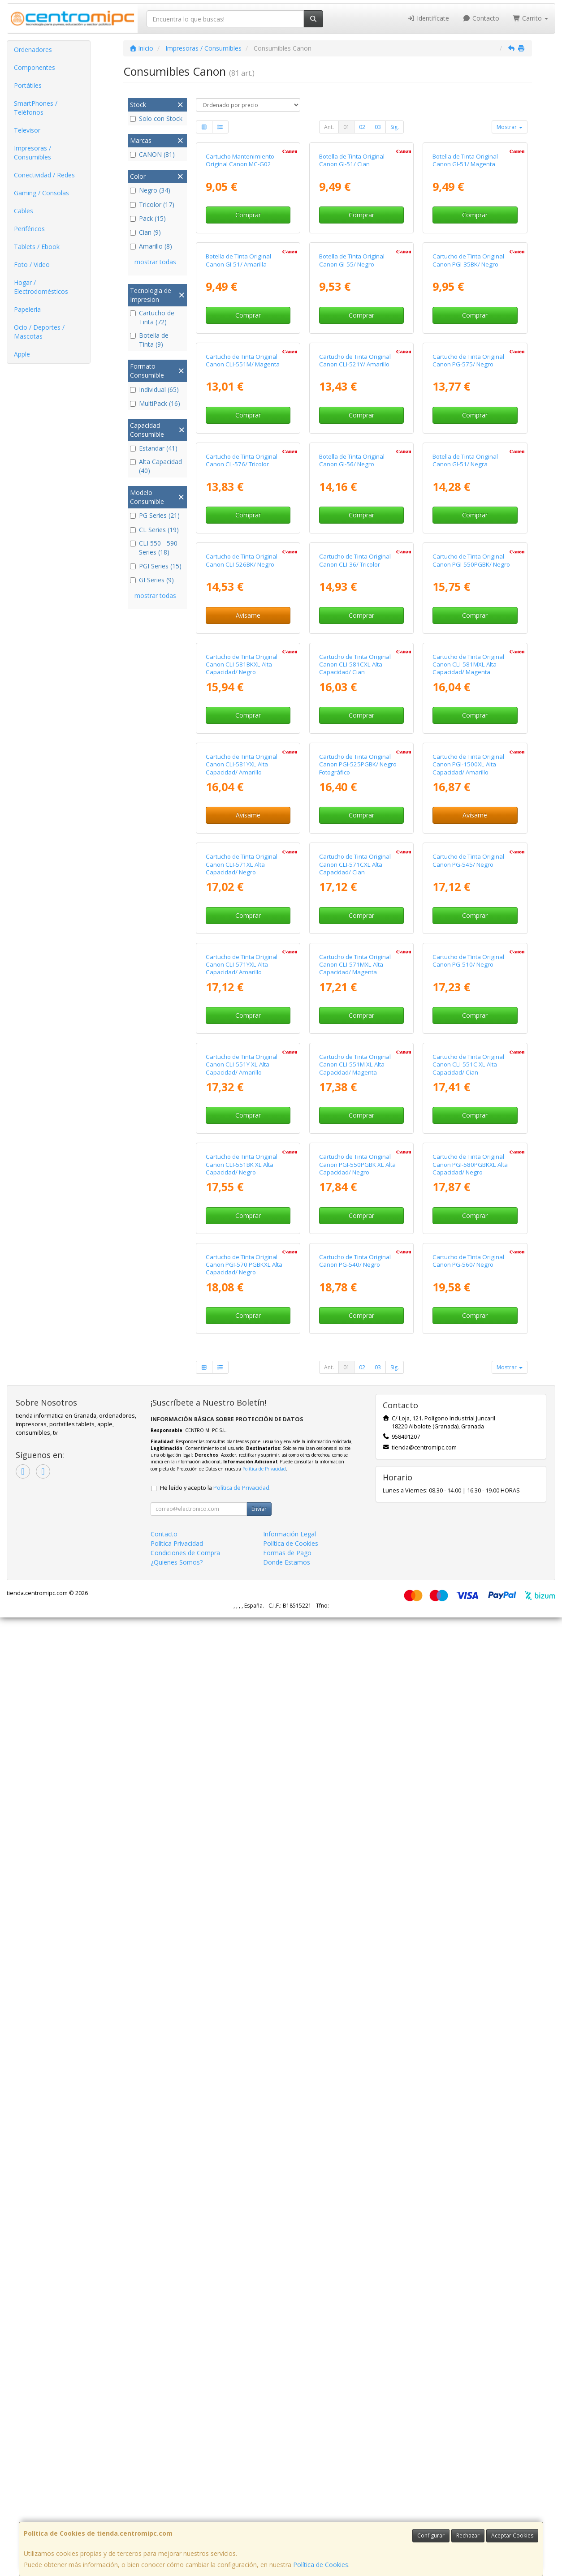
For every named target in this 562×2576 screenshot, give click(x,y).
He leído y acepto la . (215, 2446)
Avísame (248, 1015)
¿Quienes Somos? (177, 2520)
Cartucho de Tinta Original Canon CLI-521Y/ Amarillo (355, 600)
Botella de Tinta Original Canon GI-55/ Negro (352, 420)
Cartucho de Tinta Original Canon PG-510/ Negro (468, 1679)
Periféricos (29, 228)
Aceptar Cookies (512, 2535)
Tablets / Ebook (37, 246)
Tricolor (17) (152, 204)
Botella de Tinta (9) (149, 339)
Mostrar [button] (510, 127)
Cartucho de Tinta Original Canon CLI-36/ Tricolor (355, 960)
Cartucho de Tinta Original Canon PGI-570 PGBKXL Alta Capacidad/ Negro (244, 2224)
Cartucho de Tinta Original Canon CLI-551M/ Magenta (243, 600)
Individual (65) (154, 389)
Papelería (27, 309)
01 (346, 127)
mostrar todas (155, 262)
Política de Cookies (320, 2564)
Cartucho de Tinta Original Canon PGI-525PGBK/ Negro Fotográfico (358, 1324)
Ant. (329, 127)
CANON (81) (152, 154)
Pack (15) (148, 218)
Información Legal (289, 2492)
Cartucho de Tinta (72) (152, 317)
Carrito (531, 18)
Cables (23, 210)
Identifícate (428, 18)
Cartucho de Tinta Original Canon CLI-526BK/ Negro (241, 960)
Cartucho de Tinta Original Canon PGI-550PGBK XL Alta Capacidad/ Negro (357, 2044)
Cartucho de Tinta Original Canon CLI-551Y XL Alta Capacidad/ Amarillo (241, 1863)
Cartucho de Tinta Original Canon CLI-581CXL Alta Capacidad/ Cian (355, 1144)
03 (378, 127)
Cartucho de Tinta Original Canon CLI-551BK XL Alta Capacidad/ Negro (241, 2044)
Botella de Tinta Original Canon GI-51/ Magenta (465, 240)
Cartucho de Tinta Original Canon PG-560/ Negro (468, 2220)
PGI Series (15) (156, 566)
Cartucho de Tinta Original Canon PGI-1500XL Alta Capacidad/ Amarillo (468, 1324)
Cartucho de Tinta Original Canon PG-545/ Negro (468, 1500)
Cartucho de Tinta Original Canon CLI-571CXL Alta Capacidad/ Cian (355, 1504)
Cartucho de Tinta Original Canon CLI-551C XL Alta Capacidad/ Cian (468, 1863)
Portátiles (28, 85)
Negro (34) (150, 190)
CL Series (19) (154, 529)
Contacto (481, 18)
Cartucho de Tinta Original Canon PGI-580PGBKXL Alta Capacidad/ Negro (470, 2044)
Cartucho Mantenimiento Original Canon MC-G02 (240, 240)
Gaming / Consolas (41, 193)
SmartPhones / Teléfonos (35, 107)
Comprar (248, 295)
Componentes (34, 67)
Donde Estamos (286, 2520)
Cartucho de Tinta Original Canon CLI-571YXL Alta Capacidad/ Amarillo (241, 1683)
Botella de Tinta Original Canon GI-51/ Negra (465, 780)
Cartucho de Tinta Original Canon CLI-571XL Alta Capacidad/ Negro (241, 1504)
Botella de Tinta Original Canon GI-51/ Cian (352, 240)
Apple (22, 354)
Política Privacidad (177, 2502)
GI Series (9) (152, 580)
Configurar (431, 2535)
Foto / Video (32, 264)
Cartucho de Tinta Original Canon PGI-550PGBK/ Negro (471, 960)
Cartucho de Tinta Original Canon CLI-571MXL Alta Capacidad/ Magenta (355, 1683)
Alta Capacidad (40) (156, 466)
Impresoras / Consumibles (32, 152)
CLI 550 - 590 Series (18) (153, 547)
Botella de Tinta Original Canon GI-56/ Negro (352, 780)
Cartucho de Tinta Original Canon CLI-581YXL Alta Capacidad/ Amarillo (241, 1324)
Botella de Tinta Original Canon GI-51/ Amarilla (238, 420)
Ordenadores (33, 49)
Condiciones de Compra (185, 2511)
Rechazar (468, 2535)
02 (362, 127)
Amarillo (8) (151, 246)
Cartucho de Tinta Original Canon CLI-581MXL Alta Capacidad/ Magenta (468, 1144)
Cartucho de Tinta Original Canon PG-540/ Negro (355, 2220)
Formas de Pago (287, 2511)
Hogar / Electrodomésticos (41, 287)
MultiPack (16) (155, 403)
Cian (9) (145, 232)
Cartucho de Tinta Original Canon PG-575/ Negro (468, 600)
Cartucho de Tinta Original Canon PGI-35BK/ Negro (468, 420)
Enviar (259, 2467)
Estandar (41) (153, 448)
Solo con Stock (156, 118)
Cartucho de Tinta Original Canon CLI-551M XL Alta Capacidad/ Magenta (355, 1863)
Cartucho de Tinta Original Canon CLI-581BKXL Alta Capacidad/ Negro (241, 1144)
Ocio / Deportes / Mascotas (39, 331)
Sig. (394, 127)
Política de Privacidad (264, 2427)
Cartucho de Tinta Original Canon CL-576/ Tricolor (241, 780)
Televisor (27, 130)
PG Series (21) (155, 515)
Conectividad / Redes (44, 175)
